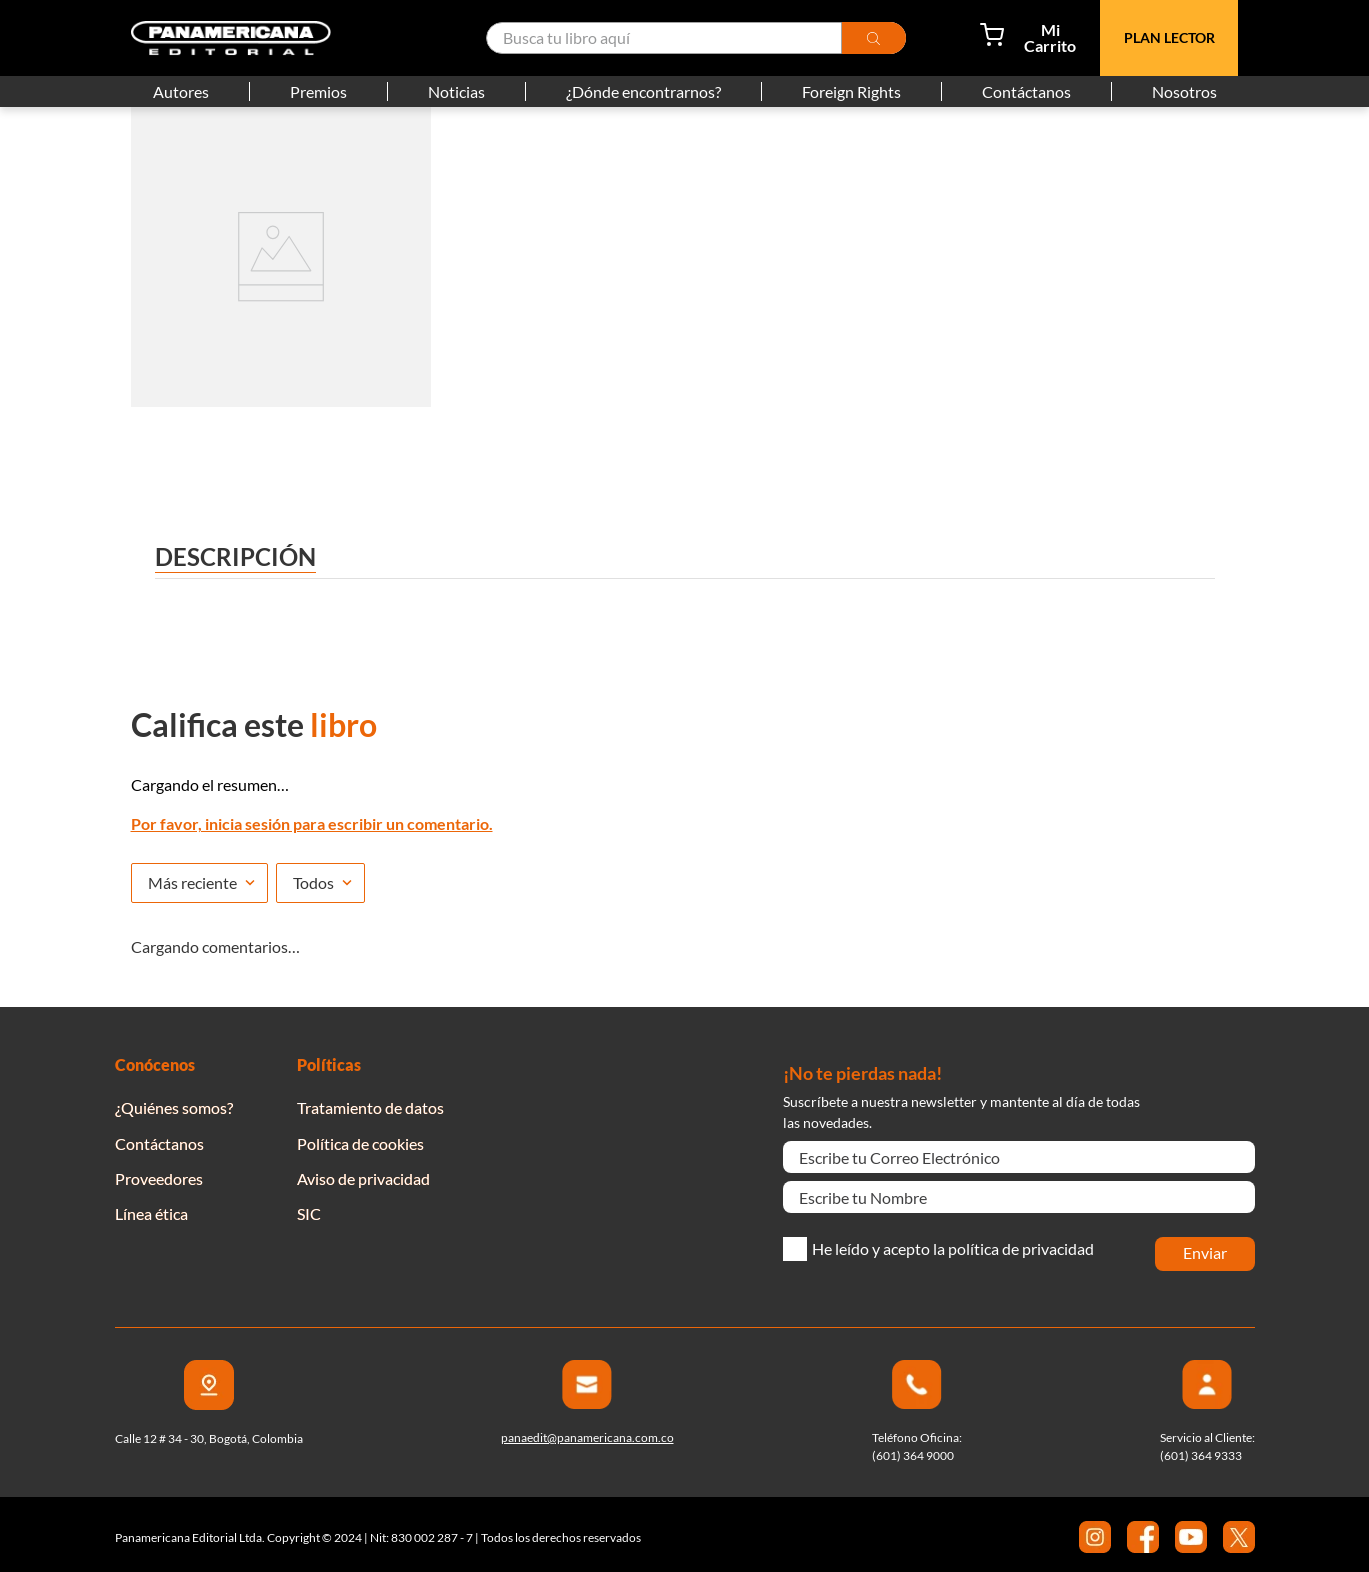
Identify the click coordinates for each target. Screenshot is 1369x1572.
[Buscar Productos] (899, 38)
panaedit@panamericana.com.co (587, 1437)
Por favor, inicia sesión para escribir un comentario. (312, 823)
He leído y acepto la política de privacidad (953, 1249)
